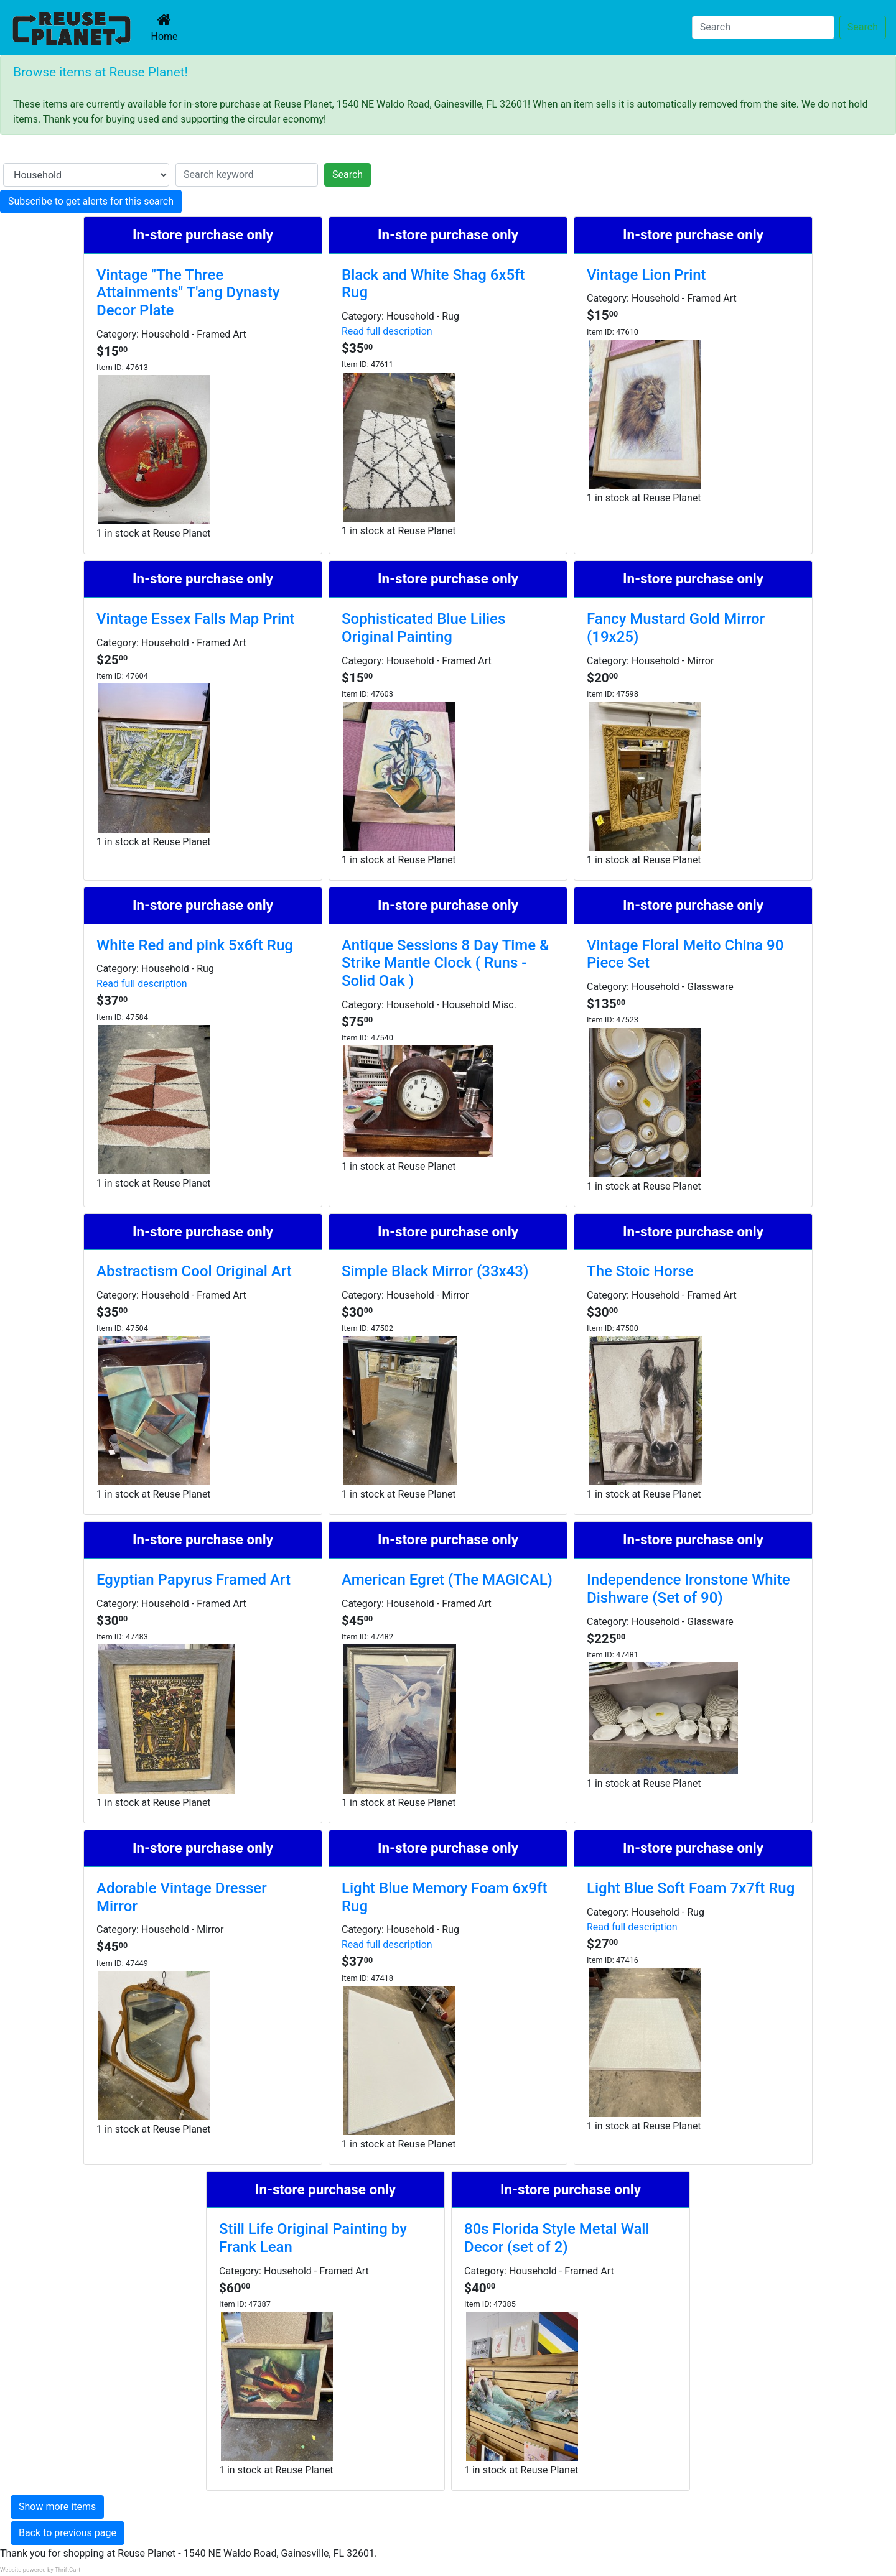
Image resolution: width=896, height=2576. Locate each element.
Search (862, 27)
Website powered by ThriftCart (40, 2569)
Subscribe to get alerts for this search (91, 201)
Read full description (387, 331)
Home (166, 27)
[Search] (763, 27)
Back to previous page (67, 2533)
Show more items (57, 2507)
